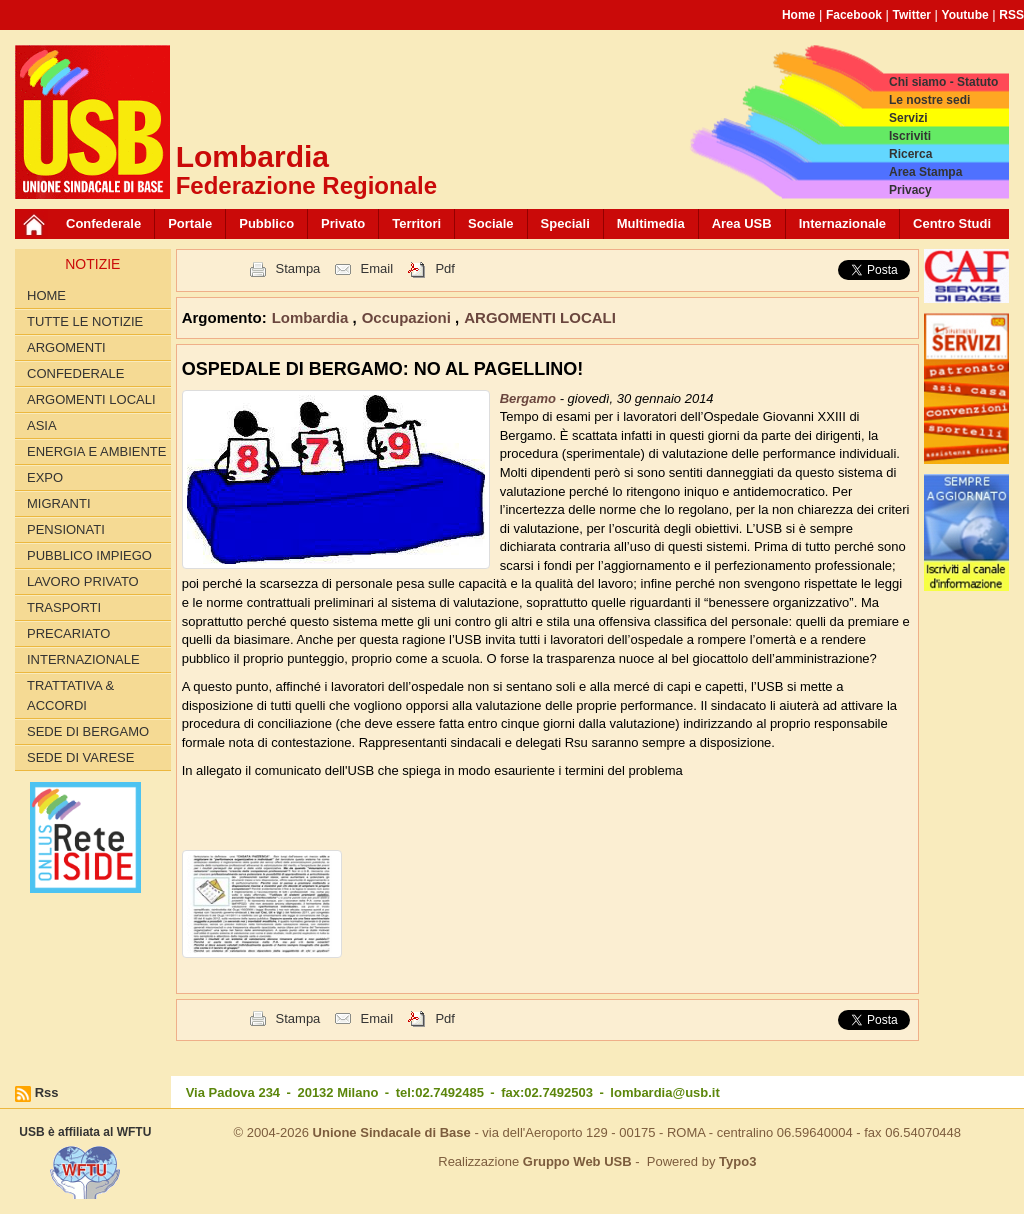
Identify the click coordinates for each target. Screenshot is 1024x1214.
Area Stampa (925, 172)
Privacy (910, 190)
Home (798, 15)
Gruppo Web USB (577, 1161)
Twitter (912, 15)
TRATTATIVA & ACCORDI (70, 695)
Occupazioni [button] (408, 317)
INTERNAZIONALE (83, 659)
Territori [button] (416, 223)
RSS (1011, 15)
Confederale (103, 223)
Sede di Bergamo (88, 731)
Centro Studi (952, 223)
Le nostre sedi (929, 100)
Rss (47, 1092)
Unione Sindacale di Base (392, 1132)
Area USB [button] (742, 223)
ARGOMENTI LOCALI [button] (540, 317)
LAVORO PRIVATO (83, 581)
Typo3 (737, 1161)
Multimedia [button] (651, 223)
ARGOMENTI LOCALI (91, 399)
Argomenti (66, 347)
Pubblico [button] (266, 223)
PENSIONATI (66, 529)
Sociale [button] (491, 223)
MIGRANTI (59, 503)
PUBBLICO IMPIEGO (89, 555)
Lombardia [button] (312, 317)
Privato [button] (343, 223)
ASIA (42, 425)
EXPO (45, 477)
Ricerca (910, 154)
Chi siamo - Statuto (943, 82)
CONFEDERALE (76, 373)
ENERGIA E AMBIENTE (96, 451)
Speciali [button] (565, 223)
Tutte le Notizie (85, 321)
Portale (190, 223)
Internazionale (842, 223)
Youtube (965, 15)
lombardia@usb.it (664, 1092)
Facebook (854, 15)
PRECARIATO (68, 633)
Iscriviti (910, 136)
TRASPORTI (64, 607)
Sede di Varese (80, 757)
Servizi (908, 118)
